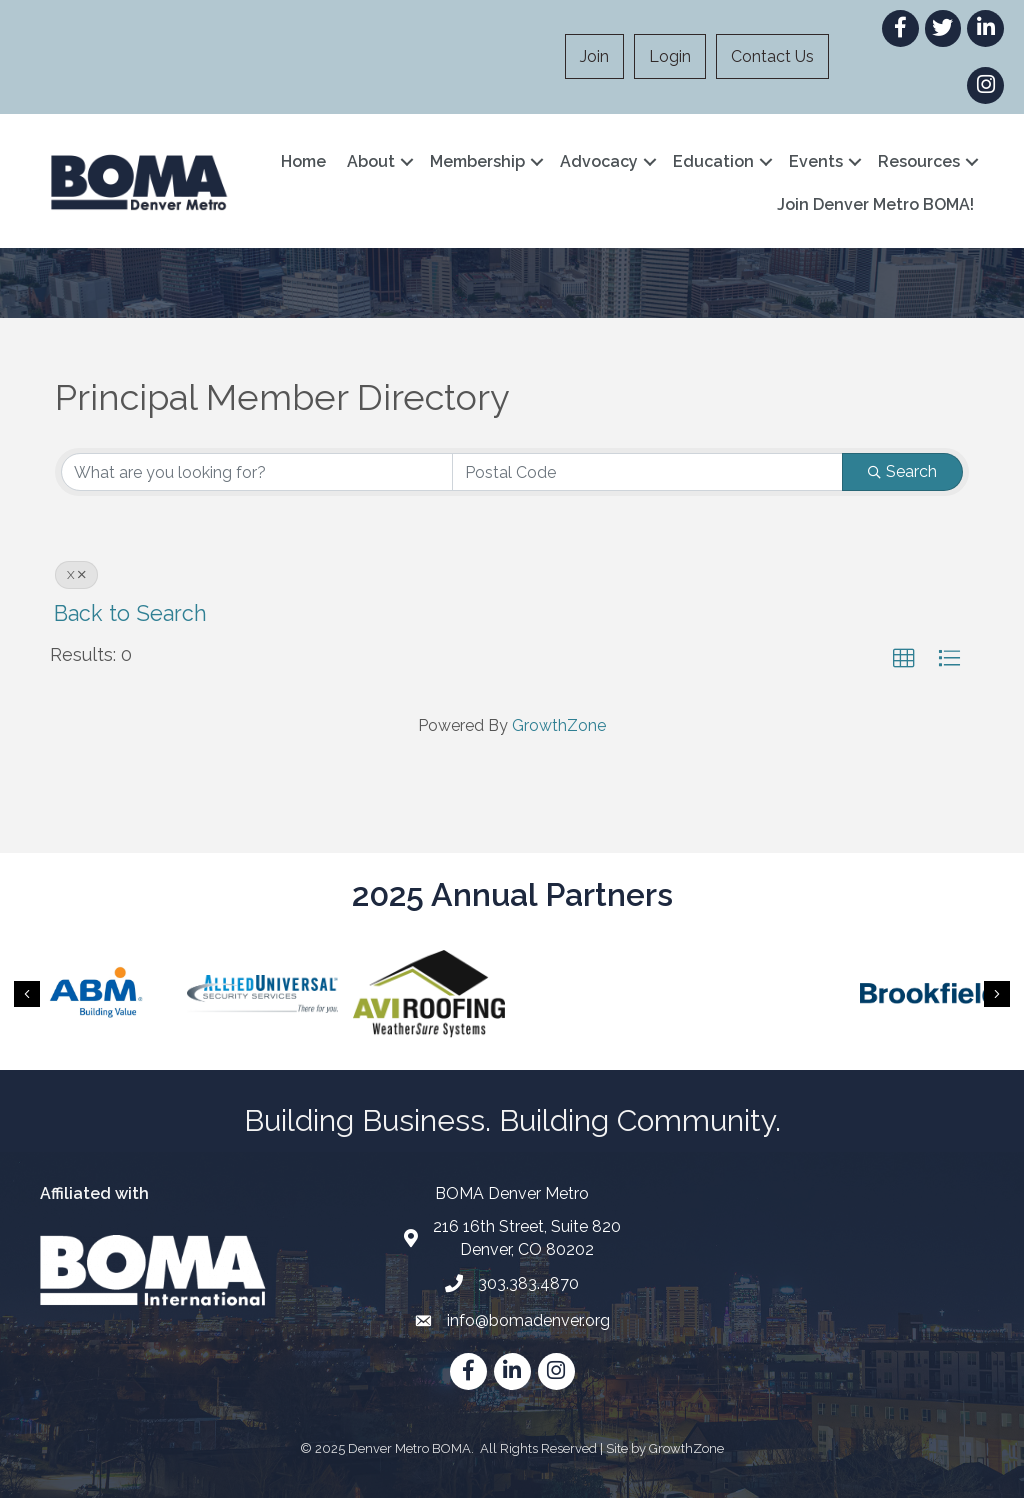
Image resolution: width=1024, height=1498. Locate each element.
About (371, 161)
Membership (477, 161)
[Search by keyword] (257, 472)
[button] (904, 659)
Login (670, 56)
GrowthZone (559, 725)
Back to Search (130, 613)
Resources (919, 161)
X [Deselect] (76, 575)
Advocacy (599, 161)
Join (594, 56)
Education (713, 161)
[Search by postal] (648, 472)
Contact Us (772, 56)
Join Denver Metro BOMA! (875, 204)
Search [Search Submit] (902, 471)
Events (816, 161)
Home (303, 161)
